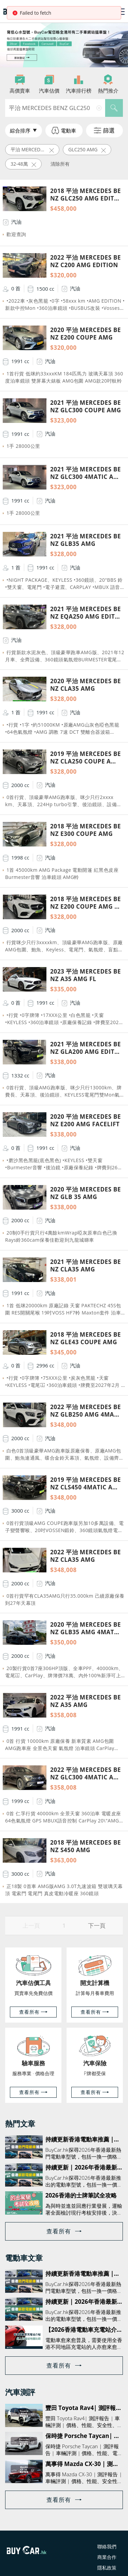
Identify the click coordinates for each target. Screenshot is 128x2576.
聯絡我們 (106, 2546)
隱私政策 (106, 2567)
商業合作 (106, 2557)
